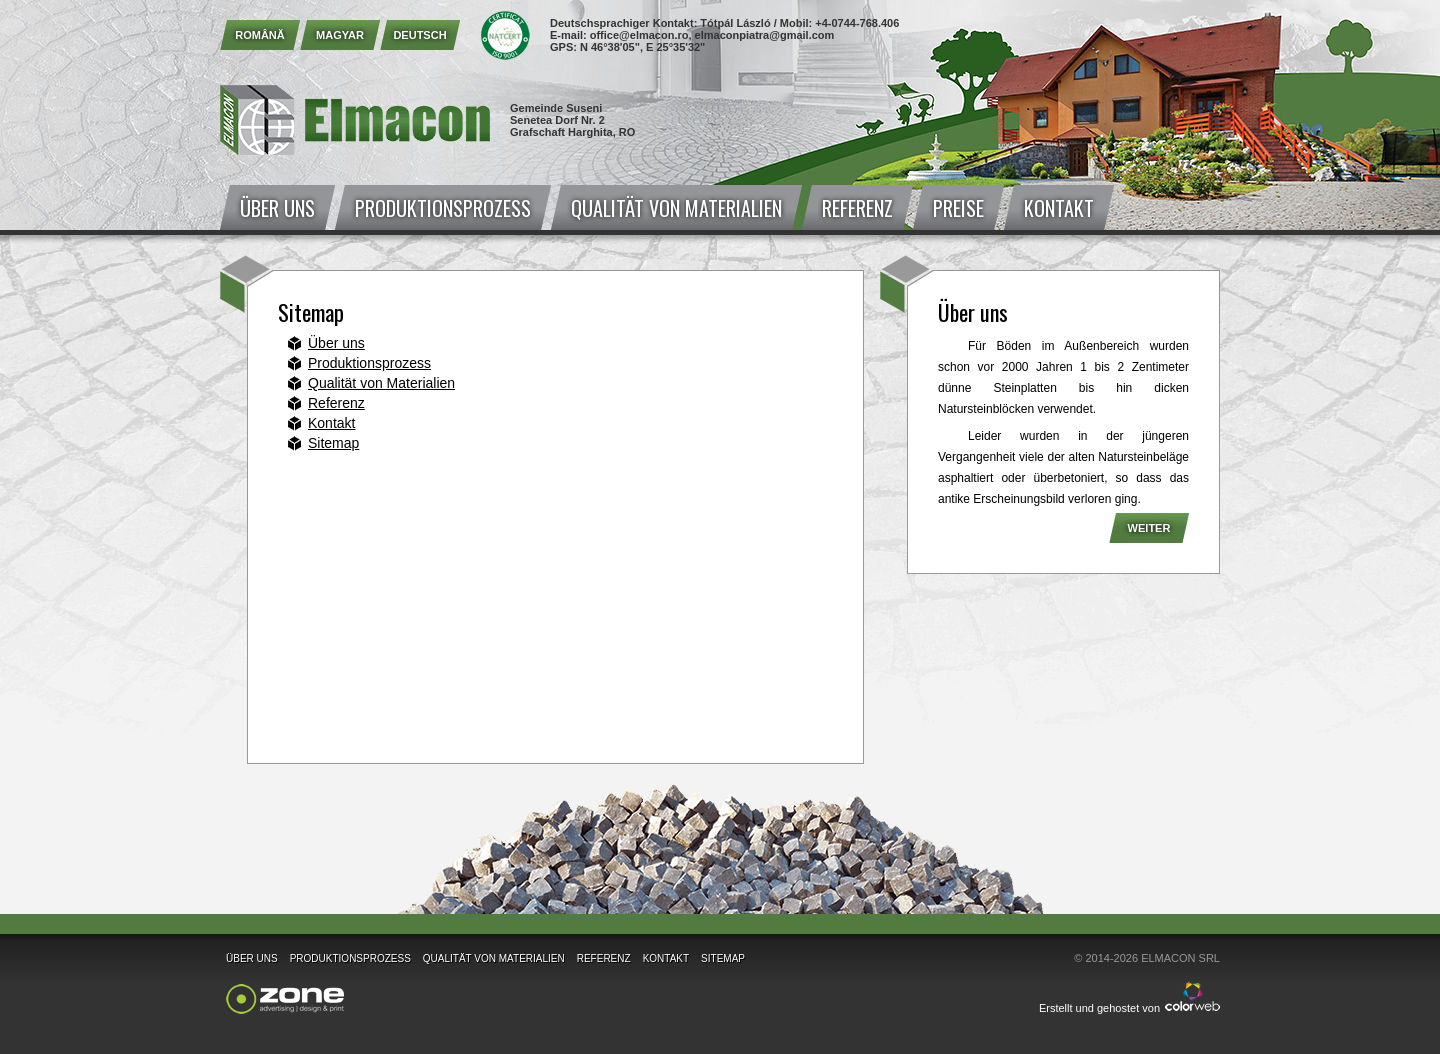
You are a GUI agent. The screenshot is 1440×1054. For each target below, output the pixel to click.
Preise (958, 208)
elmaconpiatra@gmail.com (765, 35)
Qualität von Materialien (676, 208)
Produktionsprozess (443, 208)
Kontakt (1059, 208)
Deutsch (419, 35)
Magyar (340, 35)
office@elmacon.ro (639, 35)
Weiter (1149, 528)
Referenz (857, 208)
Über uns (277, 208)
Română (260, 35)
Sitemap (333, 443)
